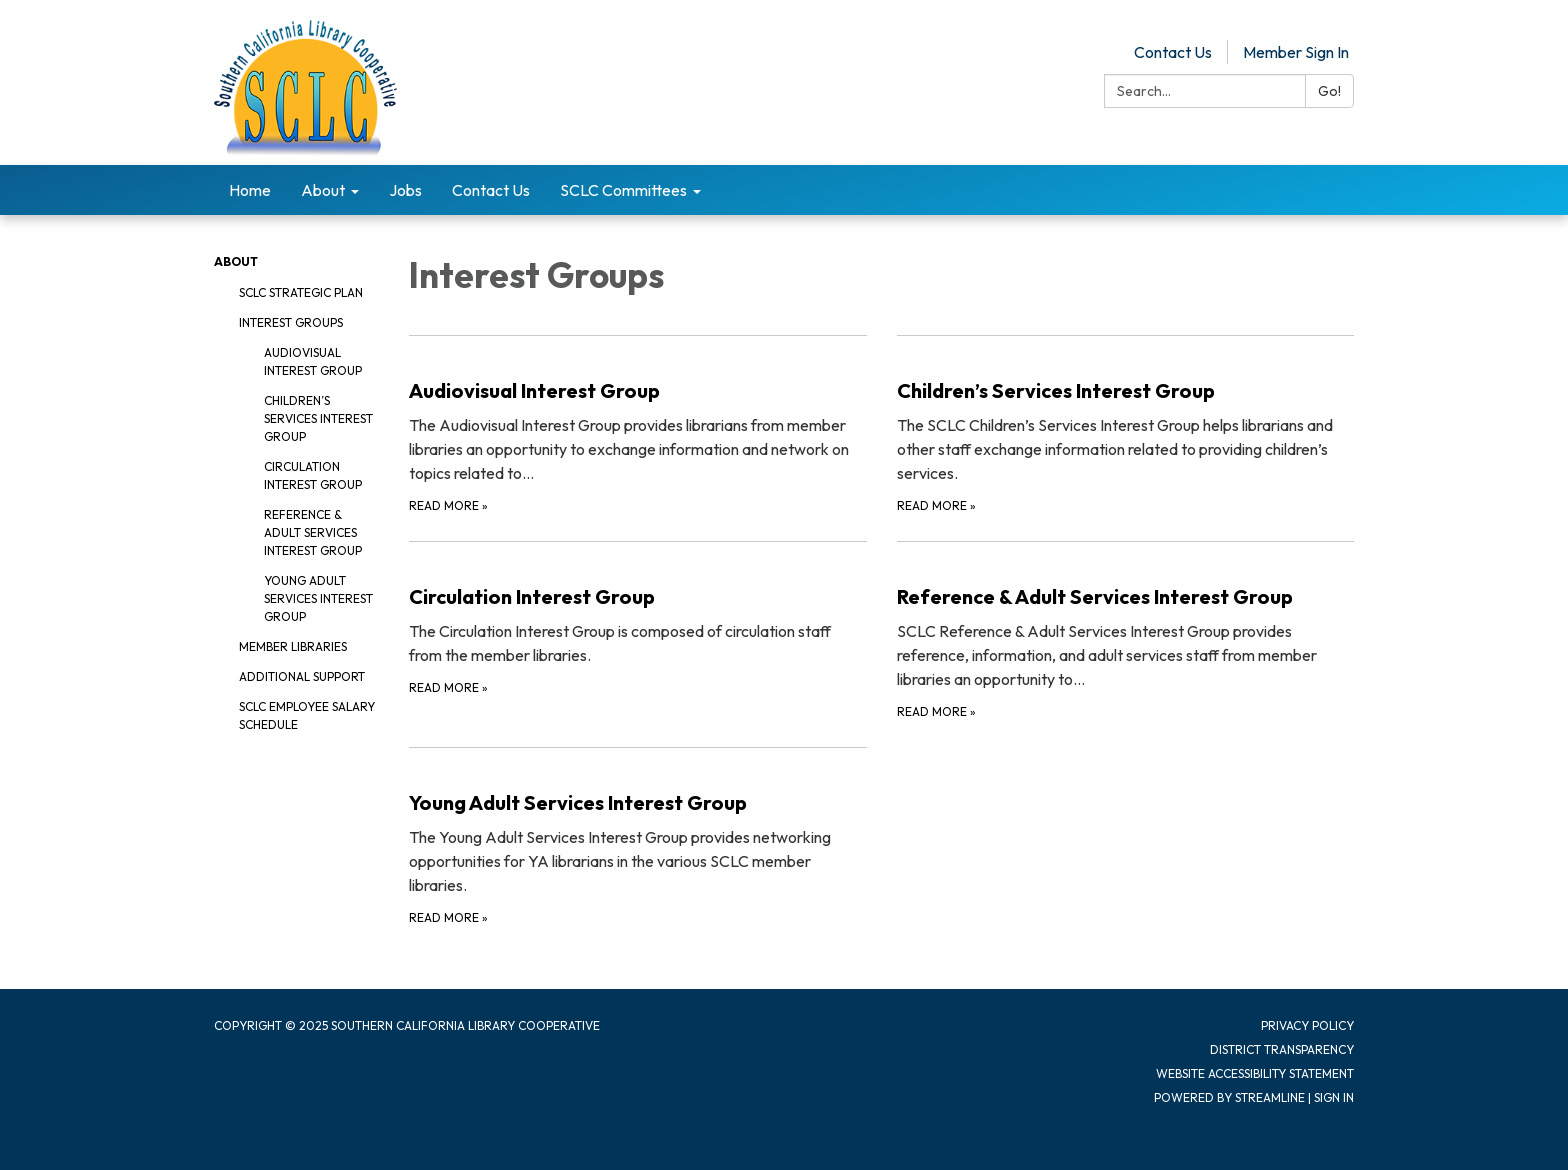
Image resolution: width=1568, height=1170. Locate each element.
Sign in (1334, 1097)
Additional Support (302, 676)
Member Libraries (293, 646)
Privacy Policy (1307, 1025)
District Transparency (1282, 1049)
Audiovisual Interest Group (313, 361)
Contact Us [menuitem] (491, 190)
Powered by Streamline (1229, 1097)
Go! (1329, 91)
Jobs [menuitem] (405, 190)
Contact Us (1173, 52)
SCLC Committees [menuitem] (623, 190)
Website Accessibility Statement (1255, 1073)
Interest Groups (291, 322)
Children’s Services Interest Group (318, 418)
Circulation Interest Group (313, 475)
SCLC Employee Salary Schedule (307, 715)
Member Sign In (1296, 52)
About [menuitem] (323, 190)
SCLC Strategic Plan (301, 292)
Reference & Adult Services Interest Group (313, 532)
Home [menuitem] (250, 190)
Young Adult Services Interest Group (318, 598)
